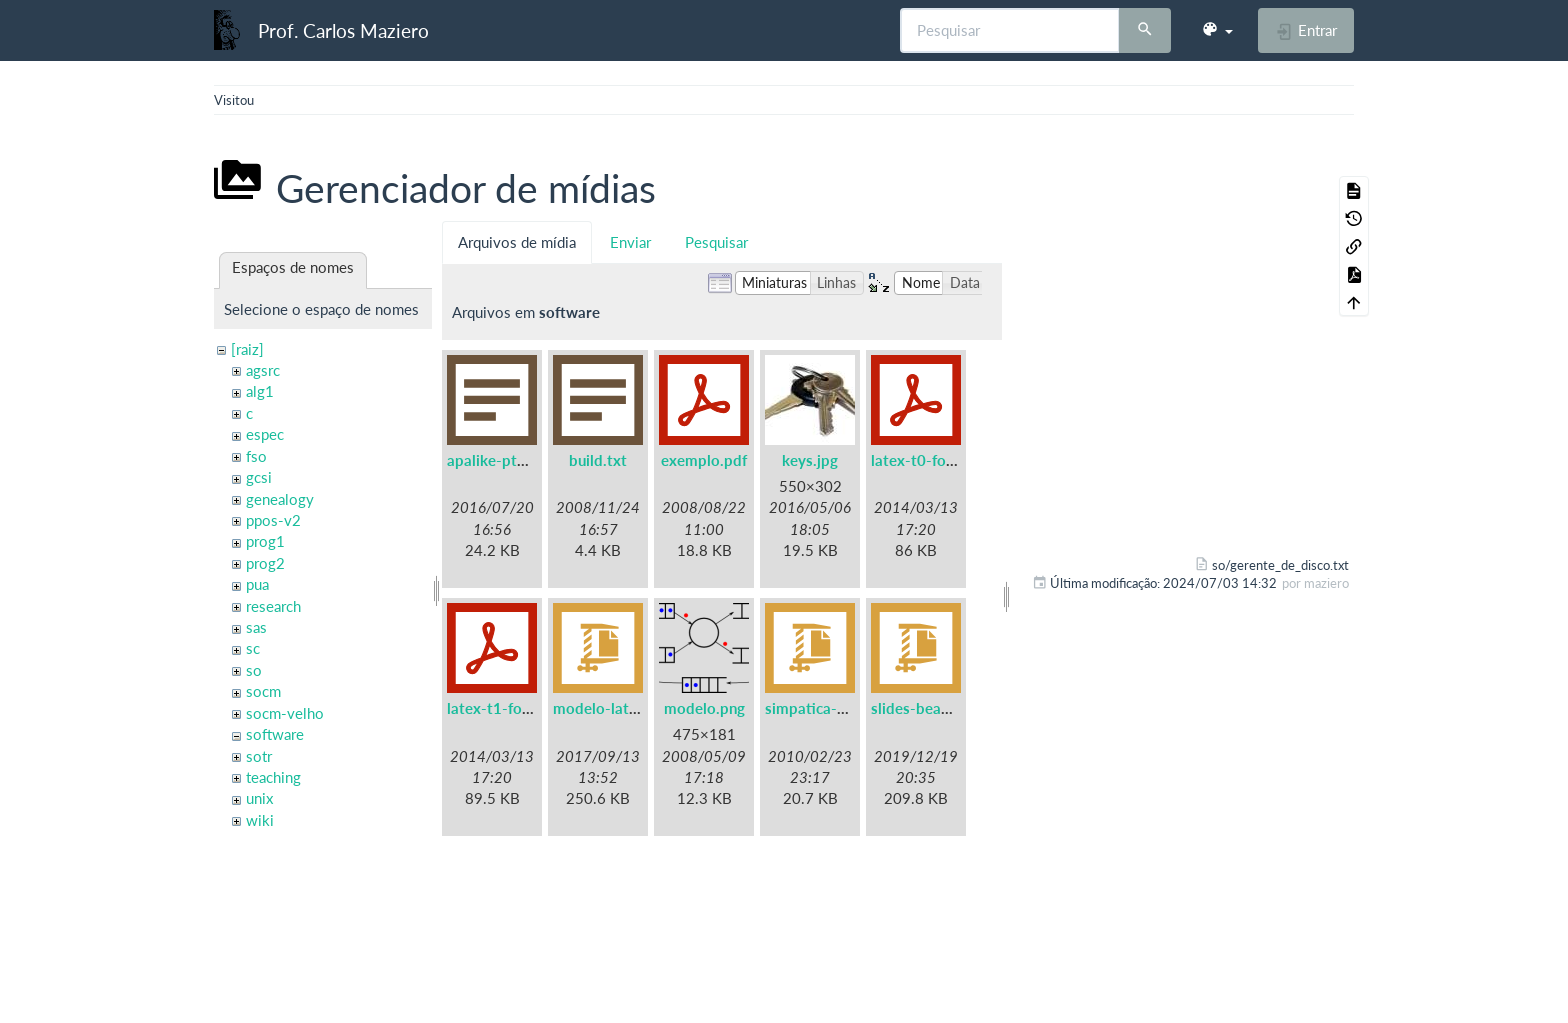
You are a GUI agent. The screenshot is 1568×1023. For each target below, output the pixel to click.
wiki (260, 820)
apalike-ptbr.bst (502, 460)
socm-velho (285, 713)
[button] (1217, 30)
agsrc (263, 370)
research (273, 606)
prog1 (265, 541)
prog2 (265, 563)
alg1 (260, 391)
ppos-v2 (273, 520)
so (254, 670)
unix (259, 798)
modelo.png (704, 708)
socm (263, 691)
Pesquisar (716, 242)
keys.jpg (810, 460)
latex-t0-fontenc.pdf (940, 460)
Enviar (630, 242)
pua (257, 584)
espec (265, 434)
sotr (259, 756)
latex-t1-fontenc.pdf (516, 708)
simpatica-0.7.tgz (824, 708)
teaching (273, 777)
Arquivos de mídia (517, 242)
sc (253, 648)
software (275, 734)
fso (256, 456)
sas (256, 627)
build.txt (598, 460)
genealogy (280, 499)
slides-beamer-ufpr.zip (948, 708)
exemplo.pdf (704, 460)
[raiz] (247, 349)
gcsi (259, 477)
